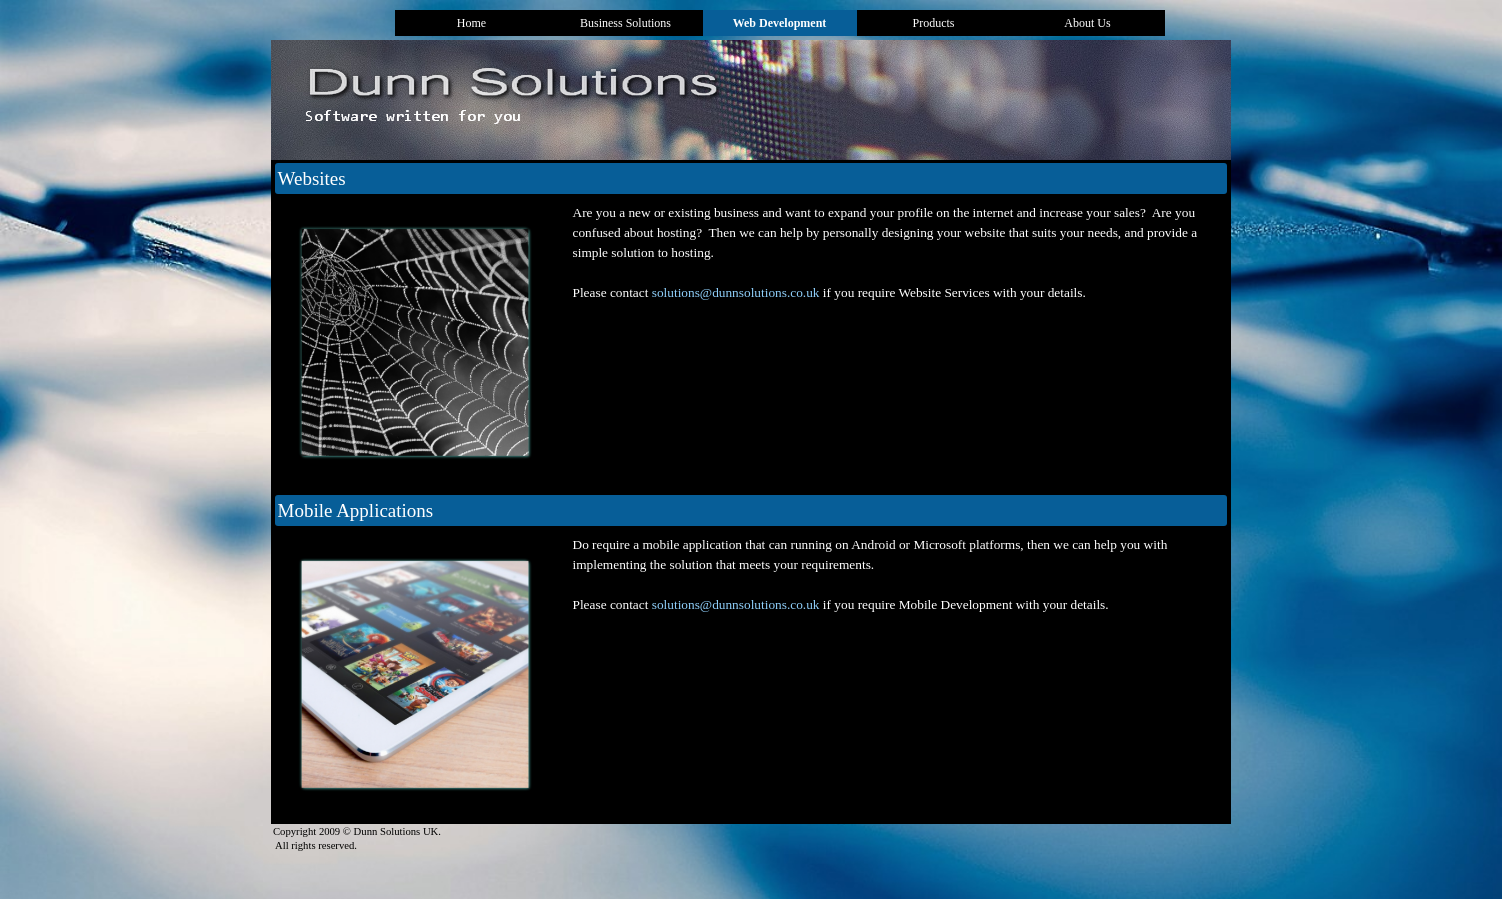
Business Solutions (625, 23)
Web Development (780, 23)
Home (471, 23)
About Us (1087, 23)
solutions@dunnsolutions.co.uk (736, 292)
